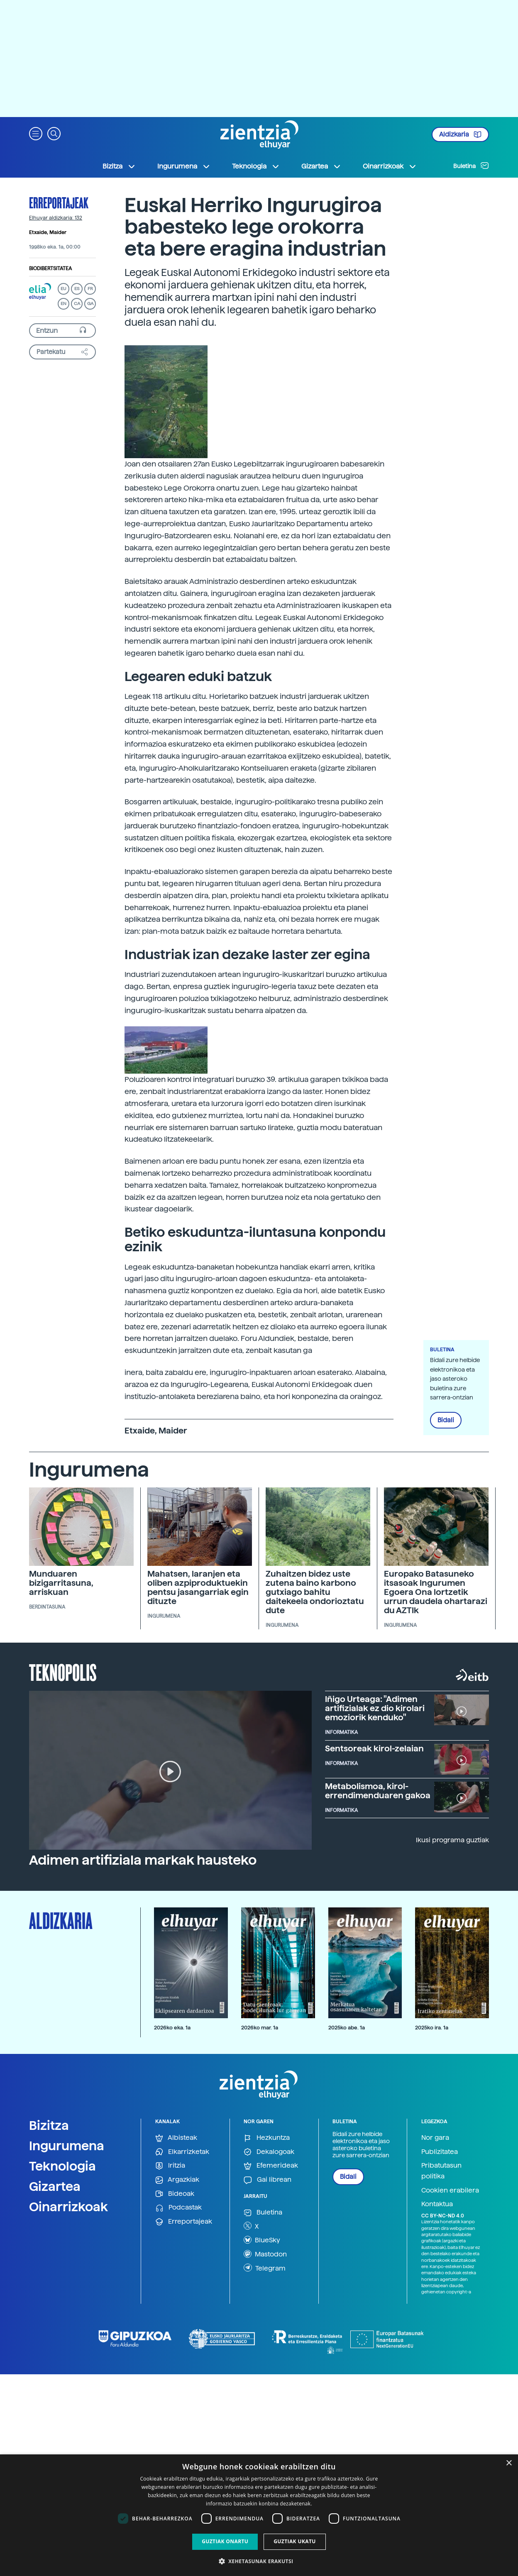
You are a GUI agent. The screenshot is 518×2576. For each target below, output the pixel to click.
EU (63, 288)
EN (63, 303)
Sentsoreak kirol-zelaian (374, 1748)
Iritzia (170, 2165)
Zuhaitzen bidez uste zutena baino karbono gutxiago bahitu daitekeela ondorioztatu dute (315, 1592)
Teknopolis (63, 1672)
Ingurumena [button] (183, 166)
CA (77, 303)
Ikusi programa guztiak (452, 1840)
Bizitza (49, 2125)
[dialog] (259, 2515)
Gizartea (55, 2186)
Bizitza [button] (119, 166)
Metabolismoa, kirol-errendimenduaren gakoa (377, 1790)
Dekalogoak (269, 2152)
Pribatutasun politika (441, 2170)
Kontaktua (437, 2204)
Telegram (265, 2267)
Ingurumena (66, 2145)
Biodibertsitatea (50, 268)
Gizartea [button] (321, 166)
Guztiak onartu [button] (225, 2541)
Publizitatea (439, 2152)
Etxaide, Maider (47, 232)
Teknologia (62, 2165)
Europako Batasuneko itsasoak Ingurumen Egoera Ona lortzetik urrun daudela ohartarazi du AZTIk (435, 1592)
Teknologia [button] (256, 166)
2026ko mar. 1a (259, 2027)
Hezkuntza (267, 2138)
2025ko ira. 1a (431, 2027)
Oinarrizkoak (68, 2206)
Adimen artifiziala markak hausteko (143, 1860)
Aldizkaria (460, 134)
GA (90, 303)
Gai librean (267, 2180)
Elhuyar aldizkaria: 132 (55, 218)
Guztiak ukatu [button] (295, 2541)
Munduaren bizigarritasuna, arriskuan (61, 1583)
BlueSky (262, 2240)
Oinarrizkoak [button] (390, 166)
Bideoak (174, 2194)
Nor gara (435, 2137)
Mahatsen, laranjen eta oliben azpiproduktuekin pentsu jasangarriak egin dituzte (198, 1587)
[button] (35, 133)
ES (76, 288)
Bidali (445, 1420)
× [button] (509, 2463)
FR (90, 288)
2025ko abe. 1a (346, 2027)
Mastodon (265, 2254)
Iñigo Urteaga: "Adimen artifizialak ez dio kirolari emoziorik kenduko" (375, 1708)
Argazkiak (177, 2180)
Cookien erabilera (450, 2190)
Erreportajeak (58, 202)
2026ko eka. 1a (172, 2027)
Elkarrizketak (182, 2152)
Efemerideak (271, 2165)
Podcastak (178, 2207)
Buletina (471, 165)
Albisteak (176, 2138)
